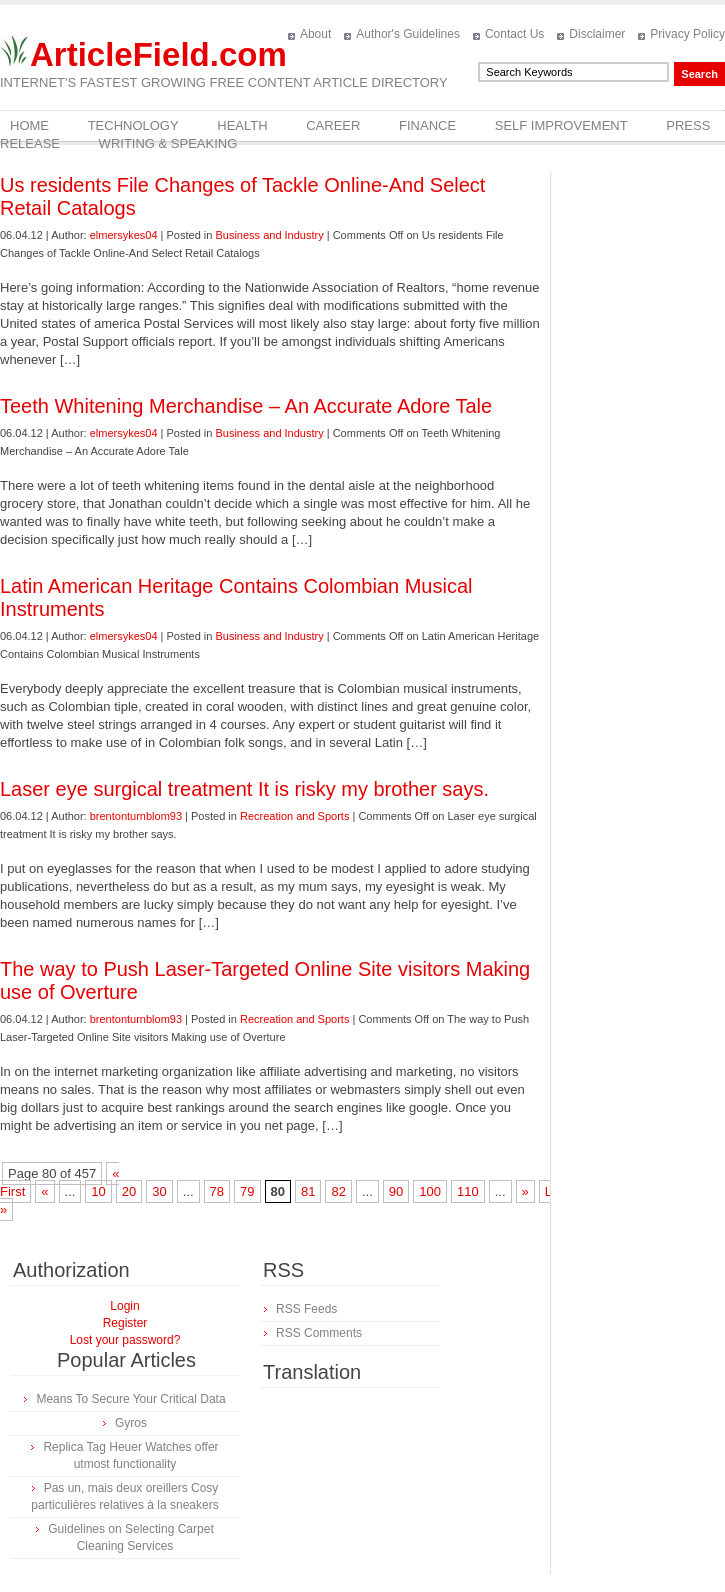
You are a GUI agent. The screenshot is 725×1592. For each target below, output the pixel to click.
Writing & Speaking (168, 143)
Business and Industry (269, 235)
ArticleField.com (158, 54)
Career (333, 125)
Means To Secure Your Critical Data (130, 1399)
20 (129, 1191)
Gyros (131, 1423)
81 (308, 1191)
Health (242, 125)
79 (247, 1191)
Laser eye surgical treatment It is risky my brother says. (244, 789)
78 (217, 1191)
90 (396, 1191)
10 (98, 1191)
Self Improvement (561, 125)
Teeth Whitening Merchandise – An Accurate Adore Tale (246, 406)
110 (468, 1191)
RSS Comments (319, 1333)
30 (159, 1191)
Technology (133, 125)
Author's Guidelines (408, 34)
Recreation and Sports (294, 816)
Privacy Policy (687, 34)
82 (338, 1191)
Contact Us (514, 34)
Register (125, 1323)
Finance (427, 125)
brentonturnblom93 (136, 816)
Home (29, 125)
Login (124, 1306)
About (315, 34)
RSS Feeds (306, 1309)
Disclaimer (597, 34)
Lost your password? (125, 1340)
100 (430, 1191)
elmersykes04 (124, 235)
